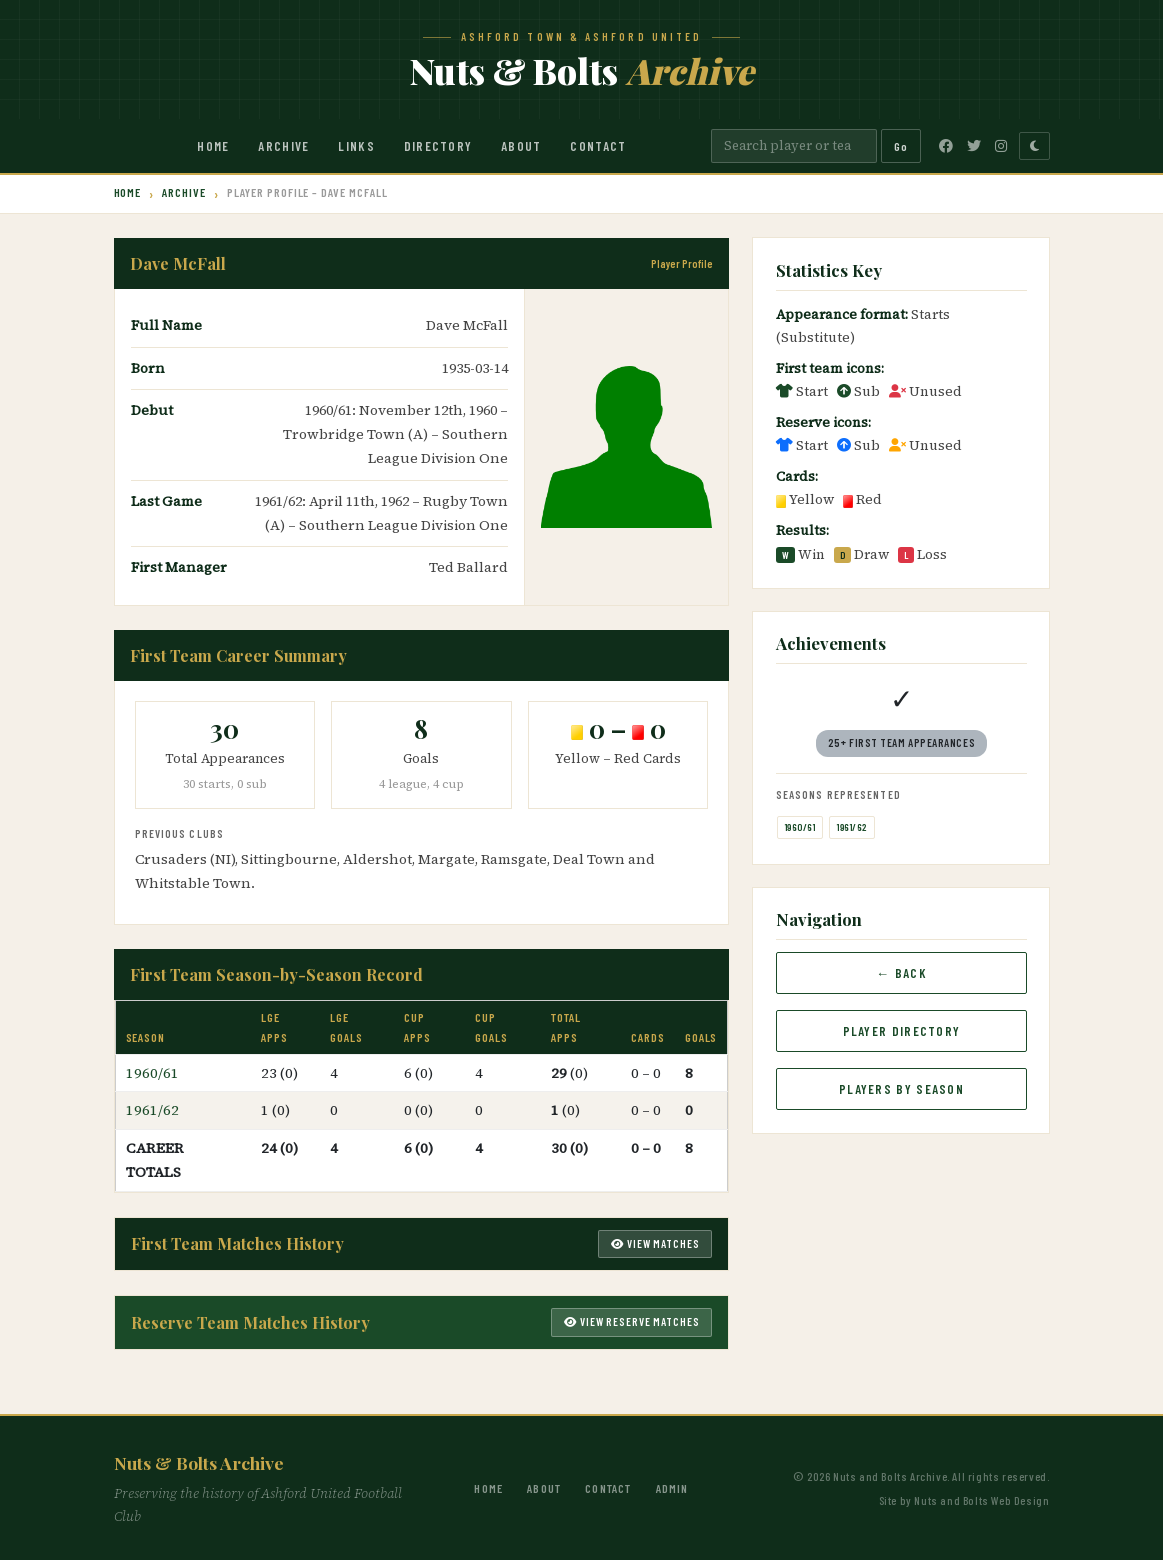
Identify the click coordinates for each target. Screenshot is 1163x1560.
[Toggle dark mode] (1034, 146)
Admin (672, 1488)
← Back (901, 973)
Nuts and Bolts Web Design (981, 1500)
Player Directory (902, 1031)
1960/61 (152, 1073)
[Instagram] (1001, 146)
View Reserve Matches (631, 1321)
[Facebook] (946, 146)
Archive (283, 146)
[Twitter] (974, 146)
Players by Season (901, 1089)
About (521, 146)
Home (213, 146)
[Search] (794, 146)
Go (901, 146)
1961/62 (152, 1110)
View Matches (655, 1243)
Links (356, 146)
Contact (598, 146)
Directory (438, 146)
